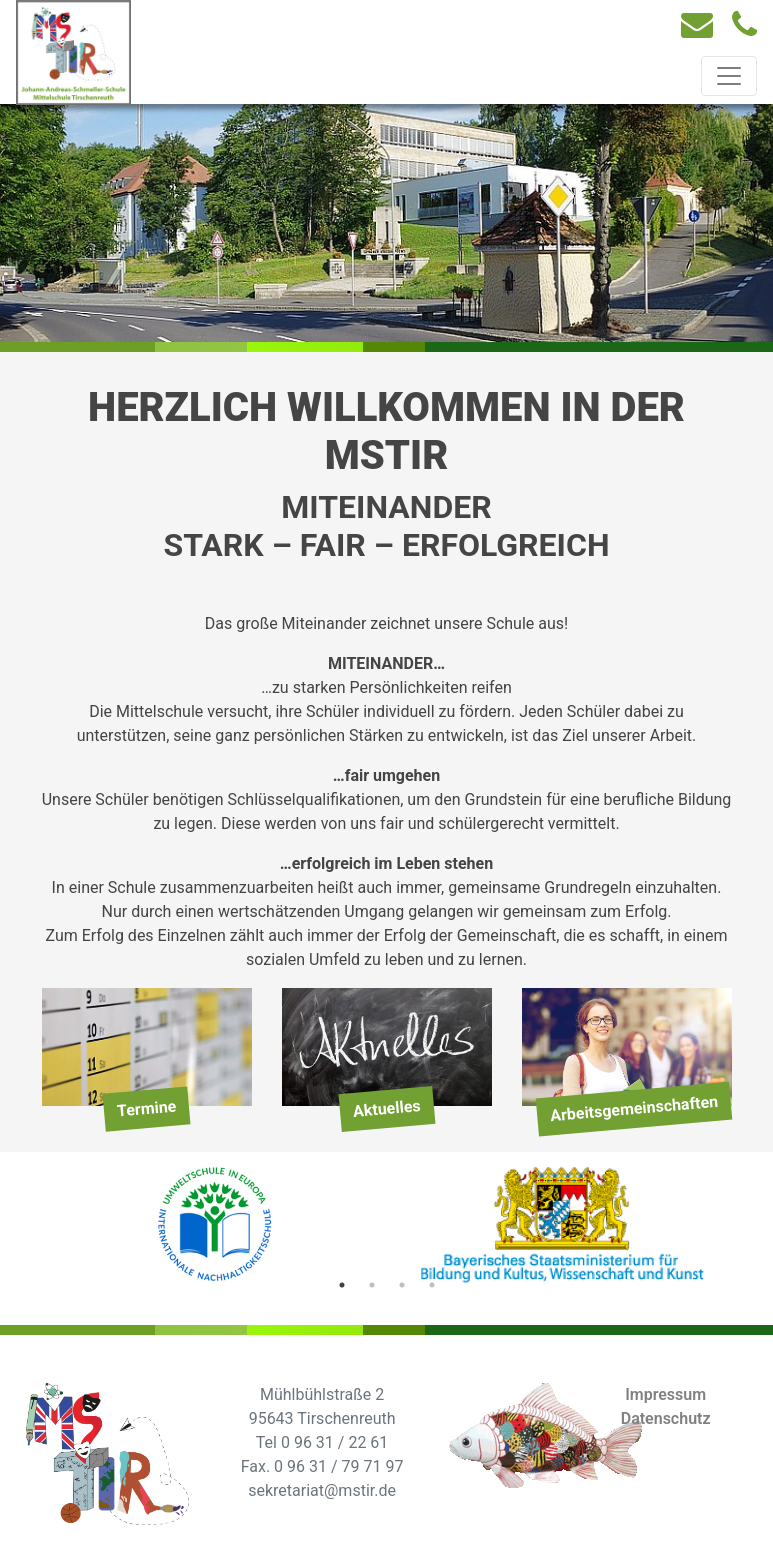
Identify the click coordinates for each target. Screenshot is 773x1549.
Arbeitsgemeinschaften (633, 1109)
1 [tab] (342, 1285)
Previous (27, 1228)
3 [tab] (402, 1285)
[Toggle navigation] (729, 76)
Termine (146, 1109)
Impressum (665, 1394)
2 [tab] (372, 1285)
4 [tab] (432, 1285)
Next (747, 1228)
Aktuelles (386, 1109)
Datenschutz (666, 1418)
